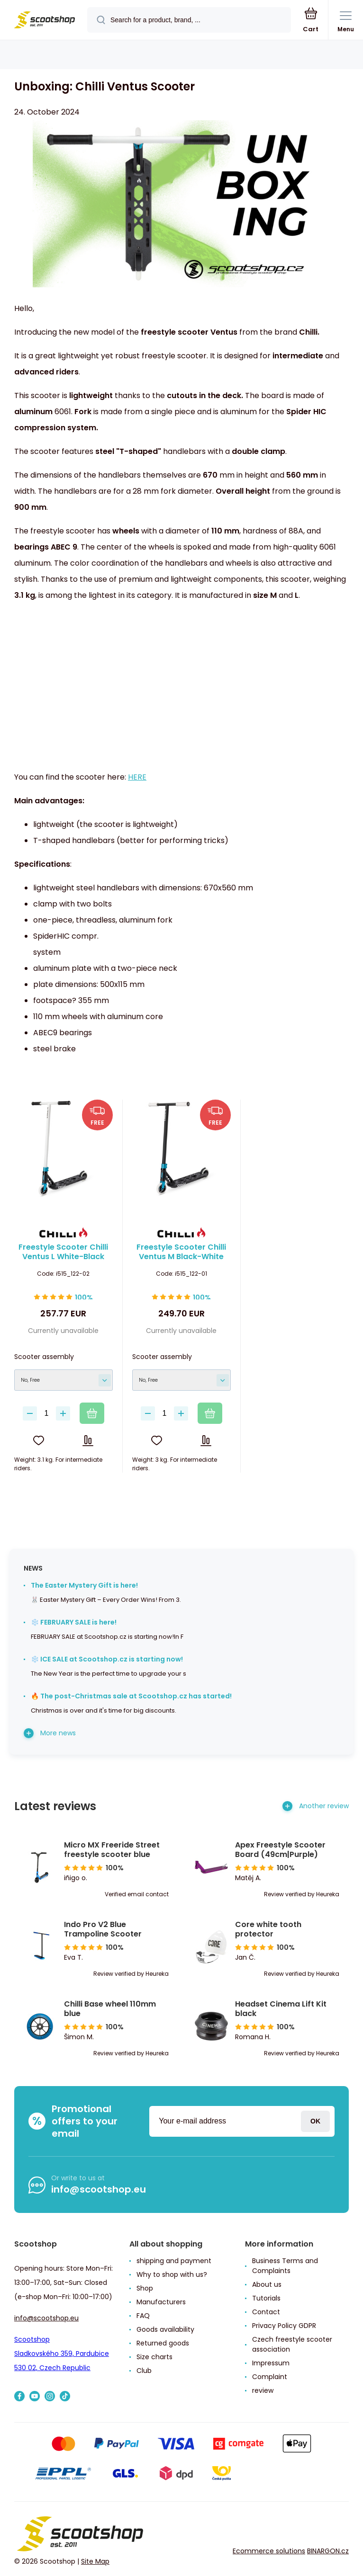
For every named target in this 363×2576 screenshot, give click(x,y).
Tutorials (266, 2298)
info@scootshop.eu (98, 2189)
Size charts (154, 2357)
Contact (266, 2312)
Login (315, 2121)
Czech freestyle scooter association (292, 2344)
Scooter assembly (44, 1356)
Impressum (271, 2363)
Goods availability (165, 2329)
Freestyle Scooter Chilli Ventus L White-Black (63, 1251)
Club (144, 2370)
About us (266, 2284)
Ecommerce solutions (269, 2550)
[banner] (44, 20)
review (262, 2390)
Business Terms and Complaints (285, 2265)
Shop (144, 2288)
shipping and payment (173, 2260)
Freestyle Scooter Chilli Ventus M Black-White (181, 1251)
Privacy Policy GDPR (284, 2325)
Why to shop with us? (171, 2274)
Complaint (269, 2376)
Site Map (95, 2561)
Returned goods (162, 2343)
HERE (137, 777)
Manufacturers (161, 2302)
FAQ (143, 2315)
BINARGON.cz (328, 2550)
